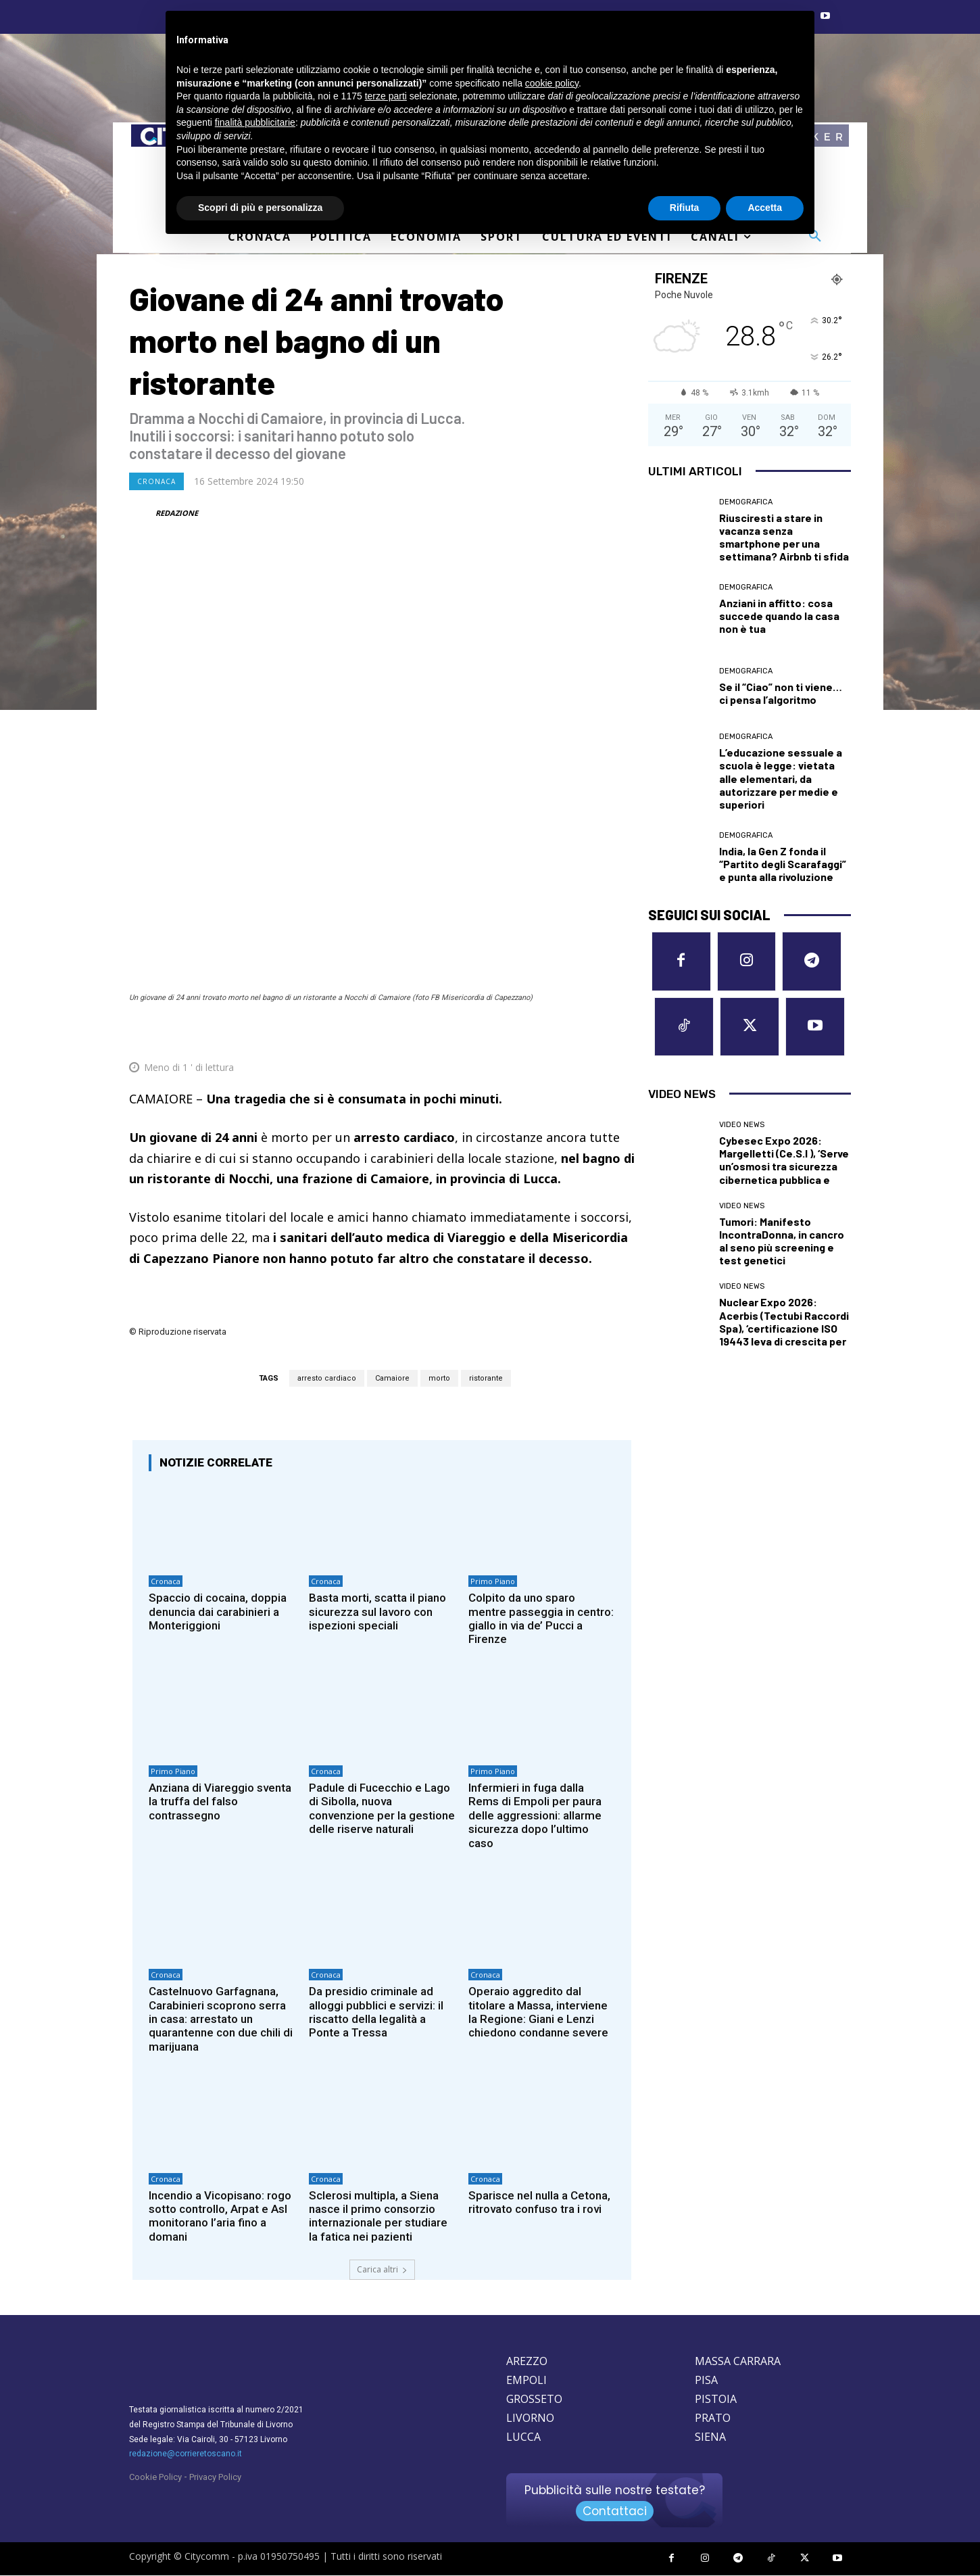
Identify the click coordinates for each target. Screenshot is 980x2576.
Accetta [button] (765, 207)
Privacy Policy (215, 2478)
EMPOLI (526, 2380)
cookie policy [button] (552, 83)
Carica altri (382, 2270)
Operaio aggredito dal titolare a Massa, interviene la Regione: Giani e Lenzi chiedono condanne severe (538, 2012)
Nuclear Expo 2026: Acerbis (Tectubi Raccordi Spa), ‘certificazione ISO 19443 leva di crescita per (784, 1322)
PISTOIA (716, 2399)
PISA (706, 2380)
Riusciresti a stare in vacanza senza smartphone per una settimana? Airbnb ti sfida (784, 537)
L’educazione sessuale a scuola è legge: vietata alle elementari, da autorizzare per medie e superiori (780, 778)
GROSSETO (534, 2399)
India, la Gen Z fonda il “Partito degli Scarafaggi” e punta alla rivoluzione (782, 863)
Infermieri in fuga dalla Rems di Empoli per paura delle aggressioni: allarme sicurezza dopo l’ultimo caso (535, 1815)
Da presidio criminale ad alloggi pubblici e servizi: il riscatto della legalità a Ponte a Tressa (376, 2012)
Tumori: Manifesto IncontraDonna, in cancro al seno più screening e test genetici (781, 1241)
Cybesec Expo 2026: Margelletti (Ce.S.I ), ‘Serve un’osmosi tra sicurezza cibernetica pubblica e (784, 1160)
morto (439, 1378)
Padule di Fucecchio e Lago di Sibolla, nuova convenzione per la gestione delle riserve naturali (382, 1808)
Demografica (746, 502)
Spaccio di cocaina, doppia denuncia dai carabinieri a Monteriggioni (218, 1611)
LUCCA (523, 2437)
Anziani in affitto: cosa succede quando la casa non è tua (779, 615)
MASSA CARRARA (738, 2361)
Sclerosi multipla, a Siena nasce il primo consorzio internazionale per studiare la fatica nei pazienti (378, 2216)
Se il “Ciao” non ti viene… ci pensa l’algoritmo (780, 693)
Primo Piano (492, 1581)
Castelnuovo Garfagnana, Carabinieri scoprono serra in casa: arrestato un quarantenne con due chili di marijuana (221, 2019)
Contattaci (615, 2512)
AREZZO (526, 2361)
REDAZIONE (176, 513)
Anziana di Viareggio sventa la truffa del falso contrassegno (220, 1801)
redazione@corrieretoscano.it (185, 2454)
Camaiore (392, 1378)
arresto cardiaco (326, 1378)
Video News (741, 1124)
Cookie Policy (155, 2478)
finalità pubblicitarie (255, 122)
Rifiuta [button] (685, 207)
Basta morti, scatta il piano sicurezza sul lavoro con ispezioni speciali (377, 1611)
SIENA (710, 2437)
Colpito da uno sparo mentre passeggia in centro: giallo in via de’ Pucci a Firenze (541, 1618)
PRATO (713, 2418)
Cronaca (156, 481)
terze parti (386, 96)
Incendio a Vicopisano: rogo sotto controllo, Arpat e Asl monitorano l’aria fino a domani (220, 2216)
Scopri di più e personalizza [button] (260, 207)
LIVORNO (530, 2418)
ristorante (486, 1378)
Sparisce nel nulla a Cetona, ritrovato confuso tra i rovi (539, 2202)
